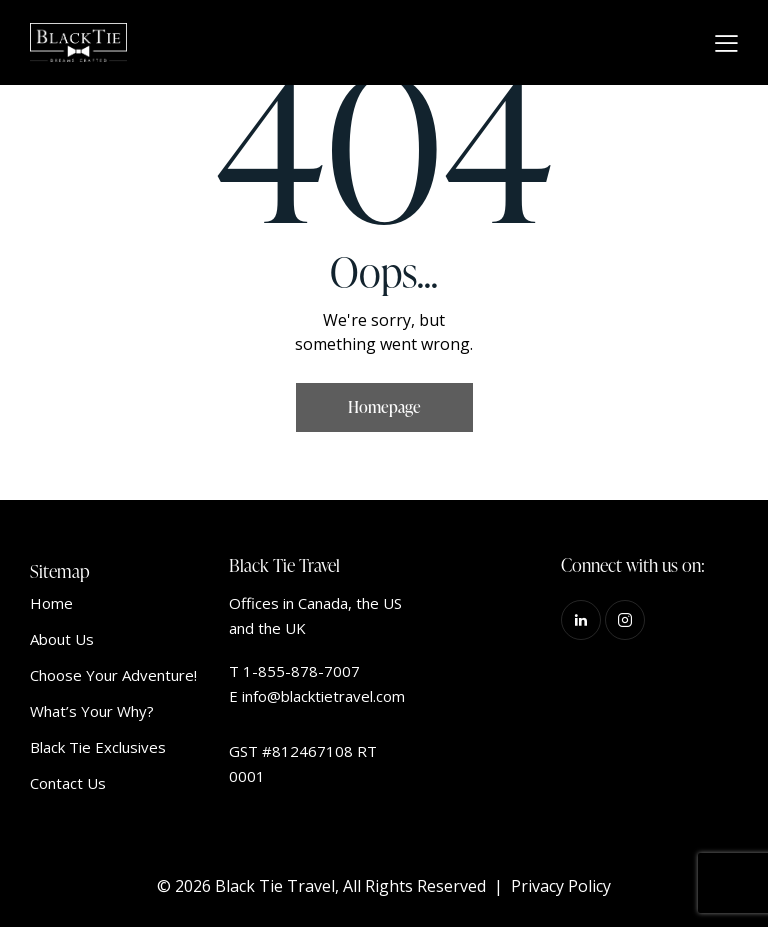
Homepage (384, 407)
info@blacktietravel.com (323, 696)
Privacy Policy (561, 886)
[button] (726, 43)
